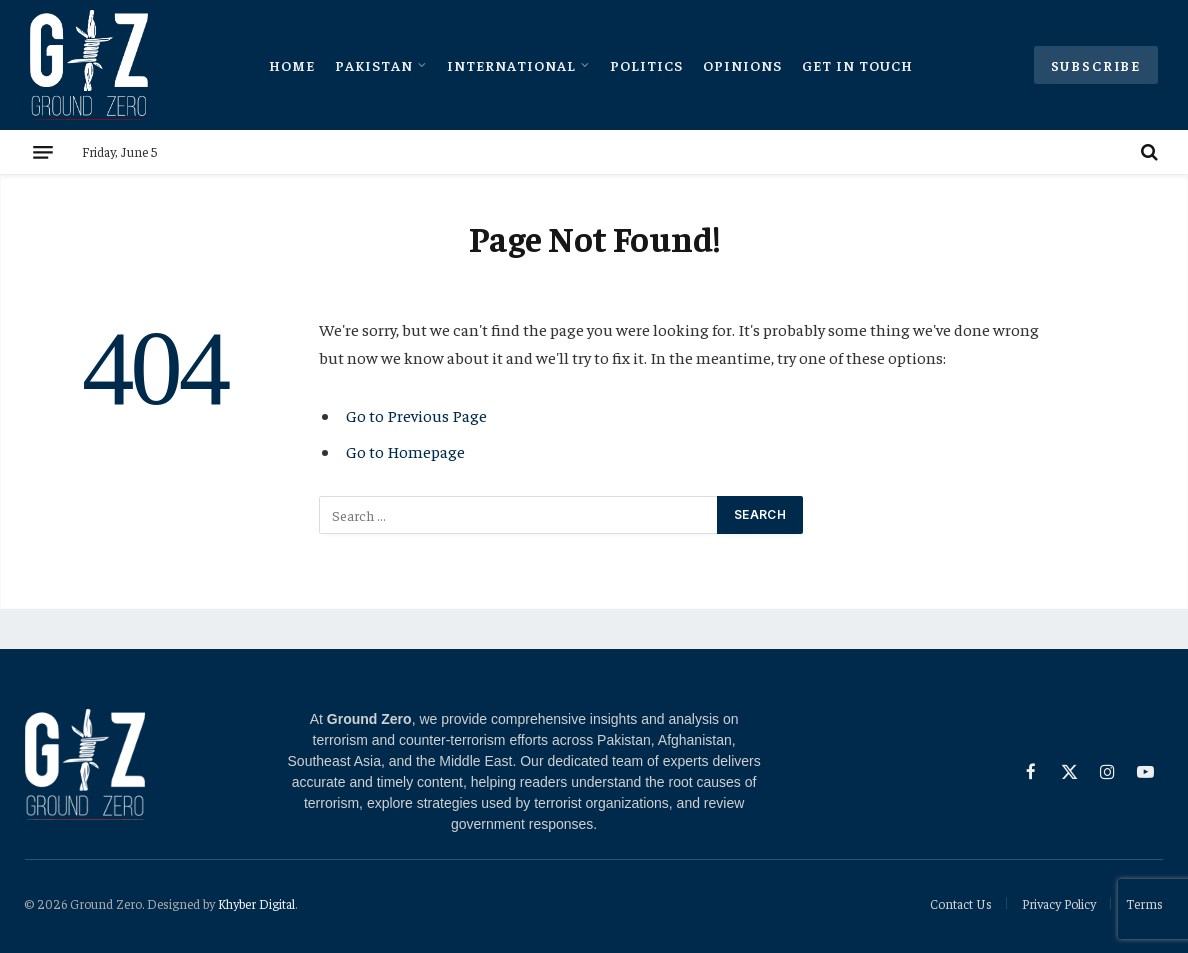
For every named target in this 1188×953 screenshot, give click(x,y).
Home (292, 65)
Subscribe (1096, 65)
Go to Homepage (405, 451)
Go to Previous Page (416, 415)
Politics (646, 65)
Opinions (742, 65)
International (511, 65)
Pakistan (374, 65)
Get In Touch (857, 65)
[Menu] (43, 152)
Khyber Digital (256, 903)
